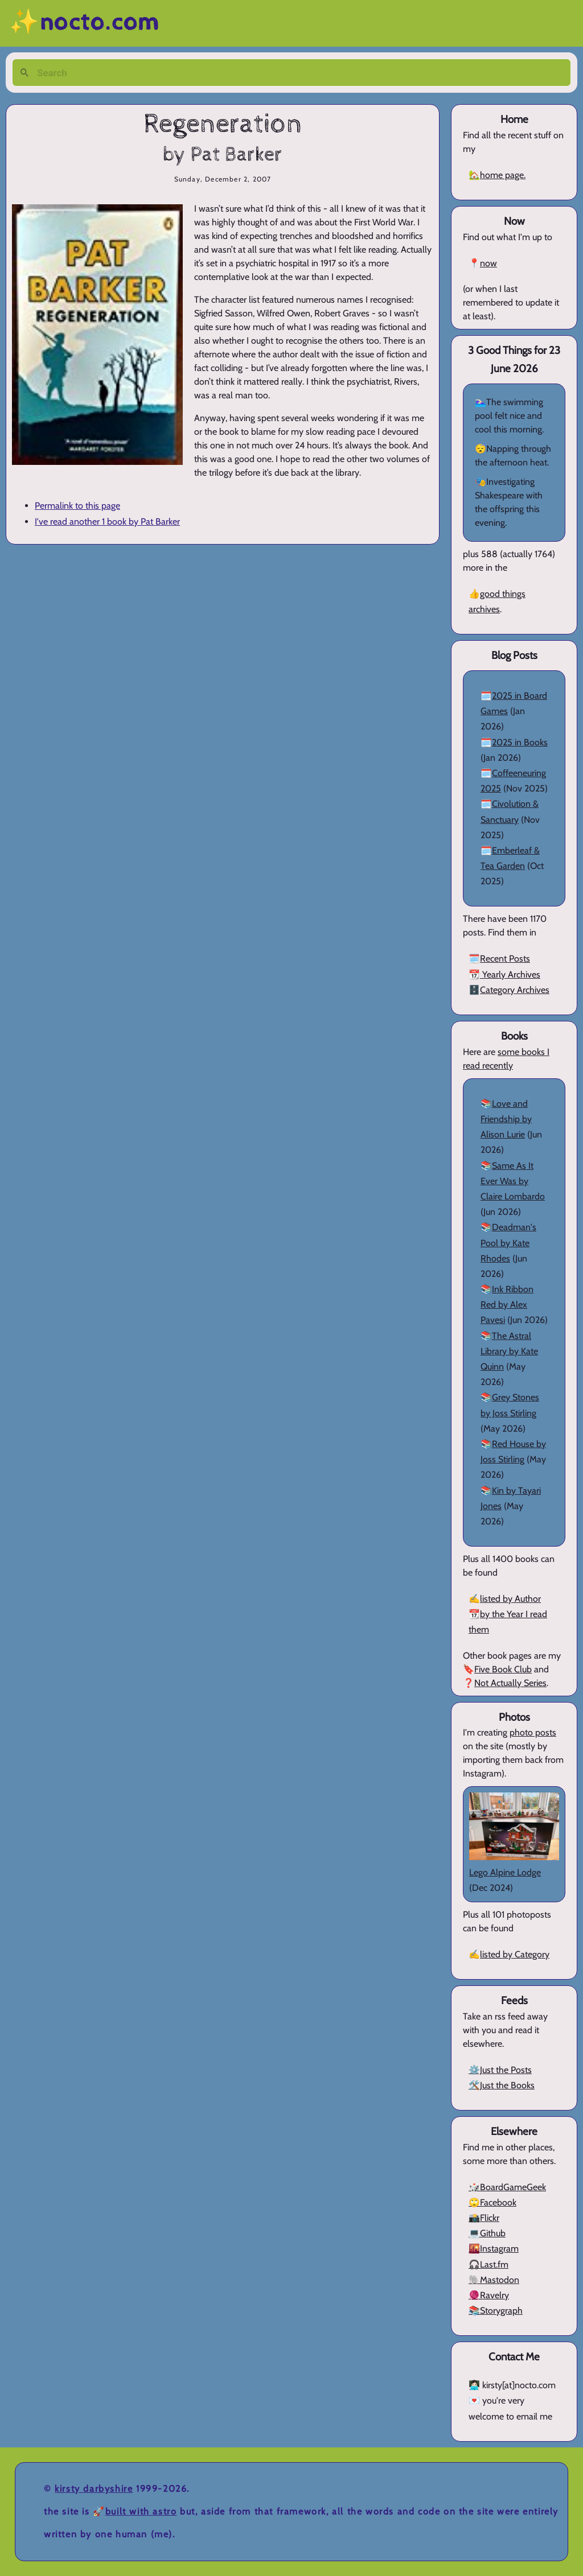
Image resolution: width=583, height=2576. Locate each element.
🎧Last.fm (488, 2264)
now (488, 263)
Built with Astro (141, 2511)
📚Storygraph (496, 2310)
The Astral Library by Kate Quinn (509, 1351)
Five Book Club (503, 1669)
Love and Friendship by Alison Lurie (506, 1119)
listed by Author (510, 1598)
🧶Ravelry (489, 2295)
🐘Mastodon (494, 2279)
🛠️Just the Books (502, 2085)
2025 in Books (520, 742)
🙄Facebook (492, 2202)
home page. (502, 175)
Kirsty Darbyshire (94, 2488)
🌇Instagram (494, 2248)
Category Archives (514, 989)
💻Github (487, 2233)
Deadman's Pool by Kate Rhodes (508, 1242)
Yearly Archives (510, 974)
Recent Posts (505, 958)
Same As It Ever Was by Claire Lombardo (513, 1181)
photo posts (533, 1732)
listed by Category (514, 1954)
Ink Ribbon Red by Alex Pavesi (507, 1304)
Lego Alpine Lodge (505, 1872)
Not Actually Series (510, 1683)
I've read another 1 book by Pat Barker (107, 521)
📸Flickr (484, 2217)
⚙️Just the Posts (500, 2069)
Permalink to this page (77, 505)
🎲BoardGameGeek (507, 2187)
